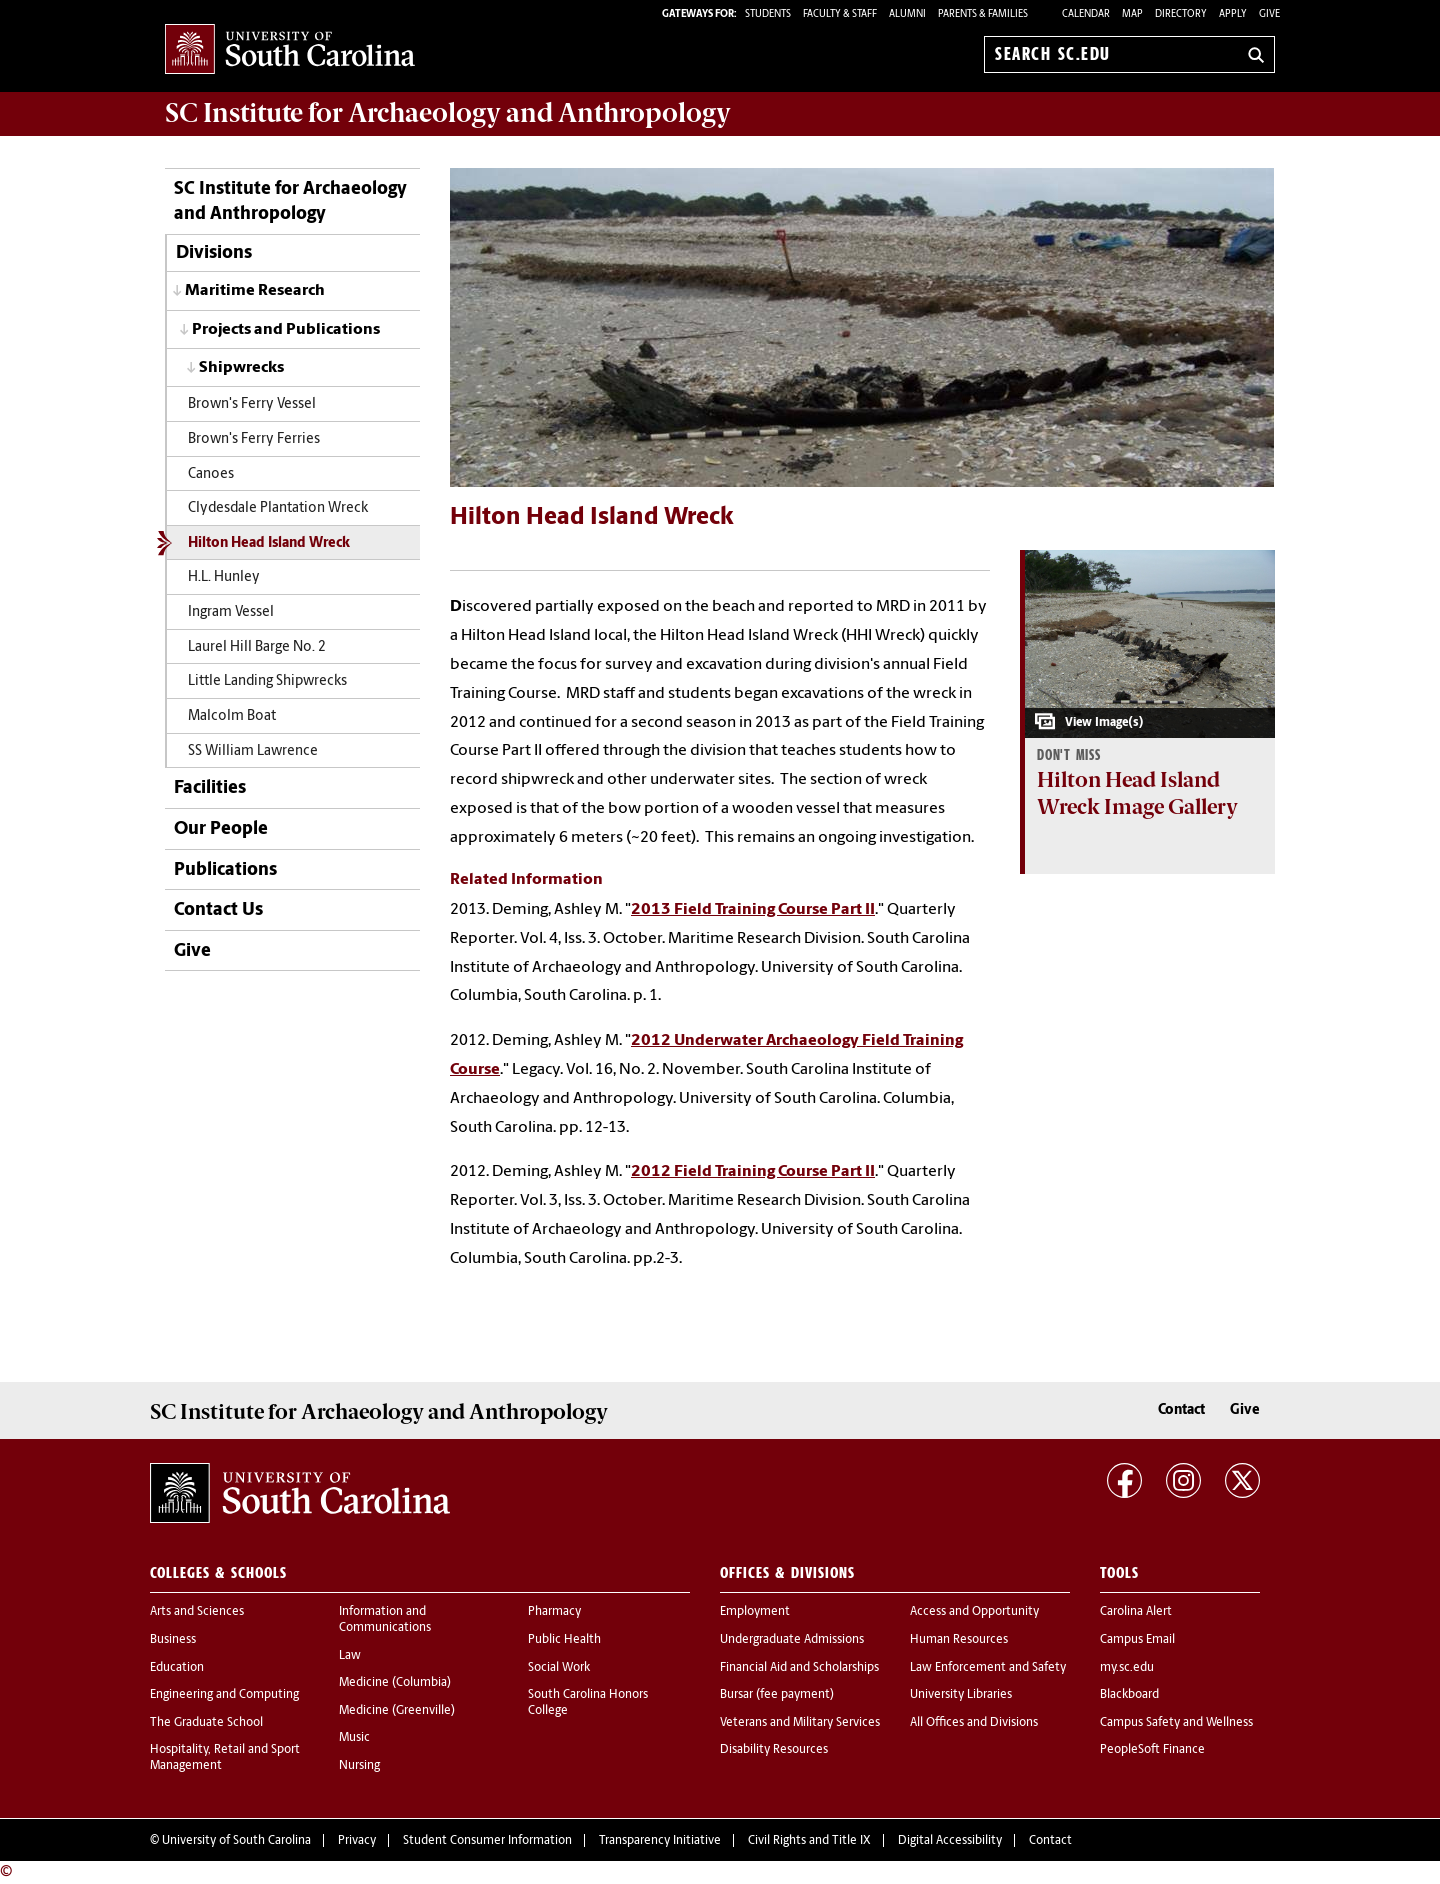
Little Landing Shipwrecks (267, 681)
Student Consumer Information (487, 1841)
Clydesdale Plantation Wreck (278, 508)
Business (173, 1640)
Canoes (211, 474)
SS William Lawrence (253, 751)
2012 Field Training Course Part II (753, 1172)
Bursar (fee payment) (777, 1695)
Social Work (559, 1668)
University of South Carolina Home (290, 50)
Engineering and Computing (224, 1695)
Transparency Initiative (660, 1841)
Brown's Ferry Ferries (254, 439)
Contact (1181, 1410)
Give (1269, 14)
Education (177, 1668)
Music (354, 1738)
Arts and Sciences (197, 1612)
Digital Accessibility (950, 1841)
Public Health (564, 1640)
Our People (221, 829)
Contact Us (218, 910)
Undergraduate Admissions (792, 1640)
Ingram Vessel (231, 612)
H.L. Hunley (224, 577)
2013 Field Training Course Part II (753, 910)
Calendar (1086, 14)
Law (350, 1656)
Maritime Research (255, 291)
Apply (1233, 14)
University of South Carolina (236, 1841)
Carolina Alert (1136, 1612)
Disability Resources (774, 1750)
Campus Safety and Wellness (1176, 1723)
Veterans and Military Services (800, 1723)
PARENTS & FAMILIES (983, 14)
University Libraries (961, 1695)
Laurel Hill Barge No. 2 (257, 647)
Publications (225, 870)
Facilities (210, 788)
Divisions (214, 253)
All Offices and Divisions (974, 1723)
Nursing (359, 1766)
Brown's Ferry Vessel (252, 404)
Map (1132, 14)
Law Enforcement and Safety (988, 1668)
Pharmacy (554, 1612)
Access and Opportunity (974, 1612)
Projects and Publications (286, 330)
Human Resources (959, 1640)
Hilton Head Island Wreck (269, 543)
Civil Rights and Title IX (809, 1841)
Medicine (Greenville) (397, 1711)
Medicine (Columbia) (395, 1683)
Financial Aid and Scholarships (799, 1668)
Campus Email (1137, 1640)
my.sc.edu (1127, 1668)
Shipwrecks (241, 368)
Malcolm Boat (232, 716)
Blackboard (1129, 1695)
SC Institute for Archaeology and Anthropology (448, 113)
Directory (1181, 14)
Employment (755, 1612)
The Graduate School (206, 1723)
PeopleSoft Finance (1152, 1750)
